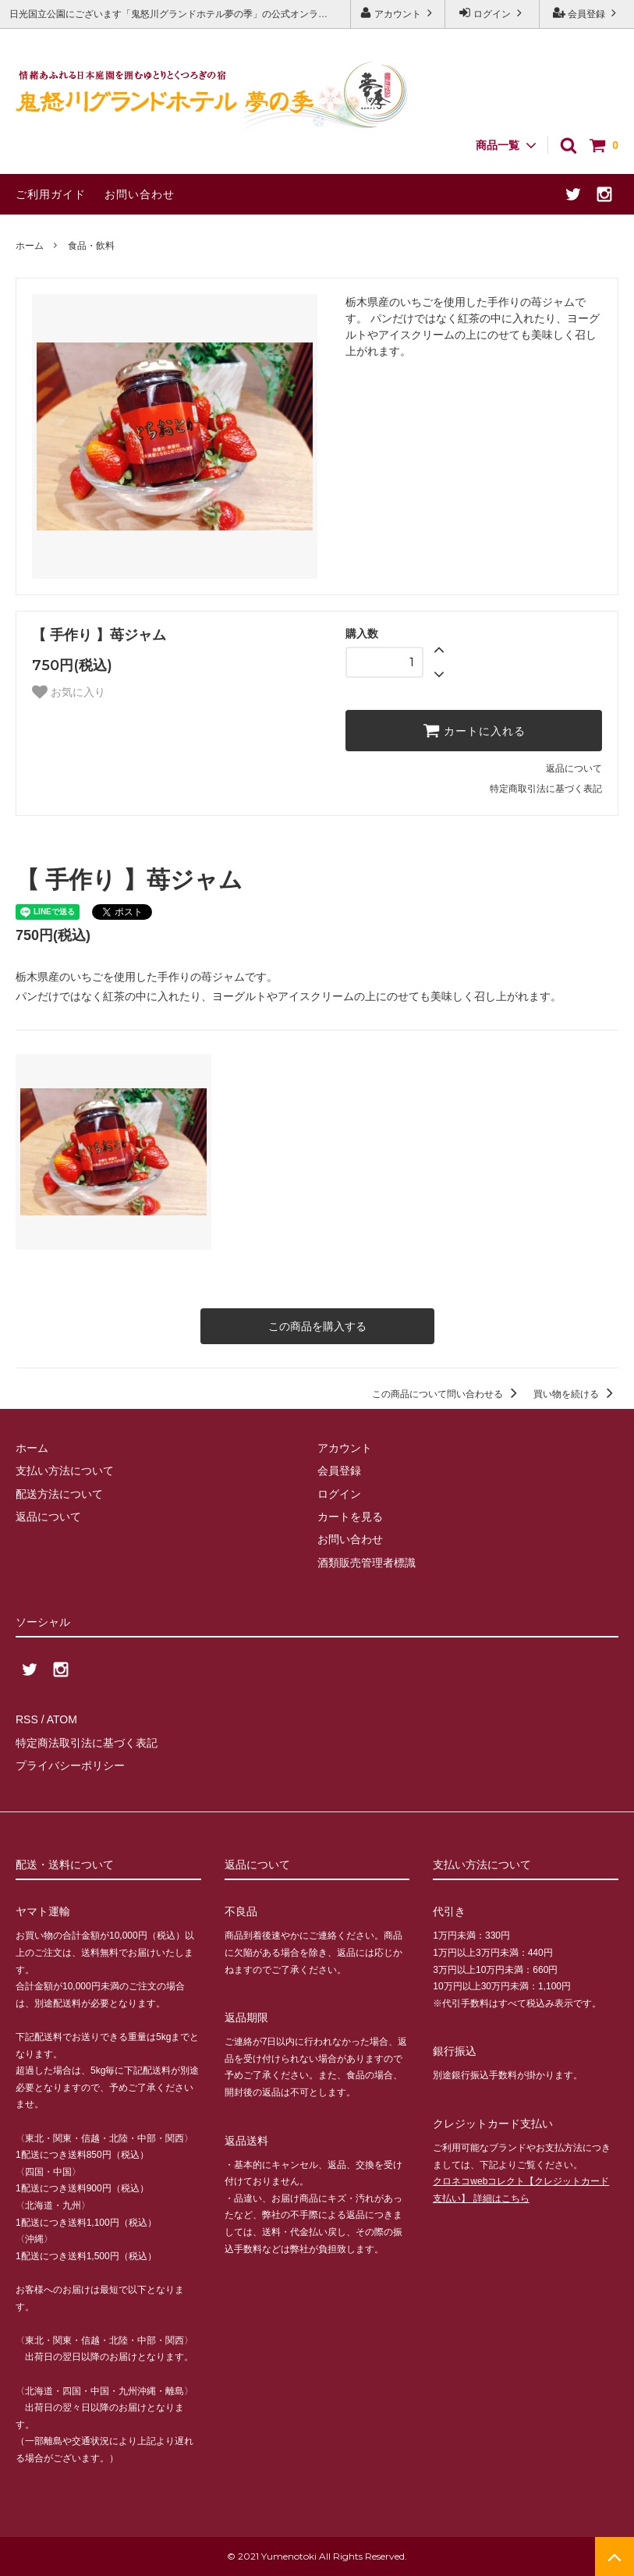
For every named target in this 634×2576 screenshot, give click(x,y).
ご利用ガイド (51, 194)
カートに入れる (474, 730)
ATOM (62, 1719)
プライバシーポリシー (70, 1765)
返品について (574, 768)
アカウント (398, 13)
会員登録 (587, 13)
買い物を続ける (575, 1394)
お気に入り (68, 692)
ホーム (30, 245)
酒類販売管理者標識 (366, 1562)
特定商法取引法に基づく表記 (87, 1743)
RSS (27, 1719)
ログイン (492, 13)
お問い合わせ (139, 194)
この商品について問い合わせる (447, 1394)
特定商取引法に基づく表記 (546, 788)
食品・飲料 (91, 245)
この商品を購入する (317, 1326)
